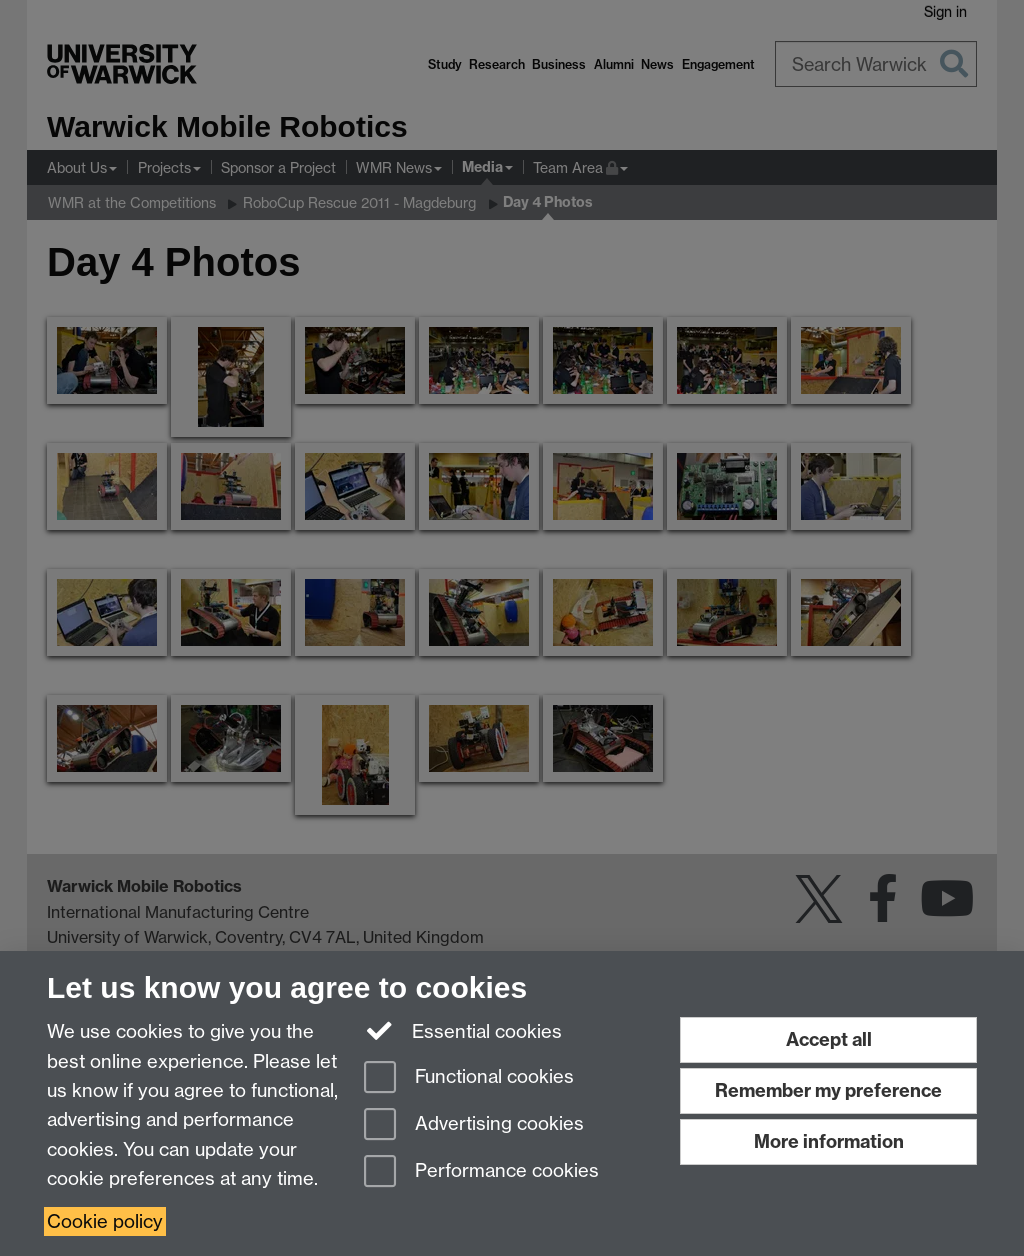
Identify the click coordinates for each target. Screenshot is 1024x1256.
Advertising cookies (474, 1125)
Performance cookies (481, 1172)
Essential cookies (463, 1030)
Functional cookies (469, 1078)
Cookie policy (105, 1221)
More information (829, 1141)
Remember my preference (828, 1090)
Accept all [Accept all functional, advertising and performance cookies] (829, 1039)
